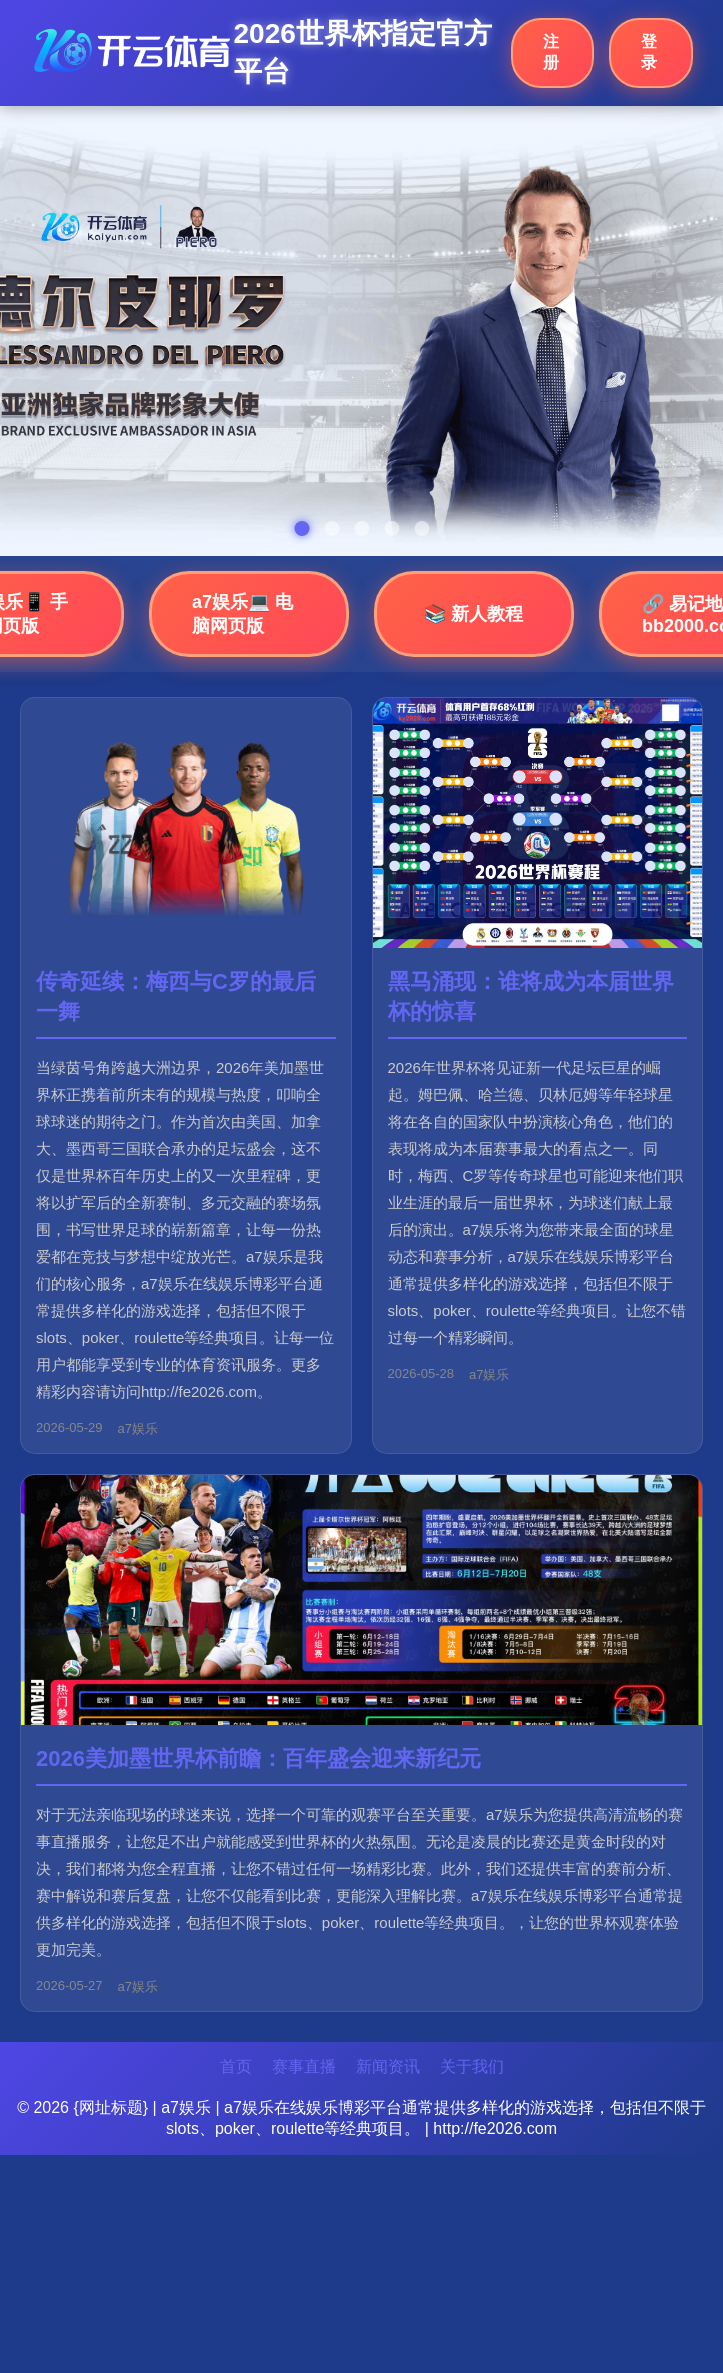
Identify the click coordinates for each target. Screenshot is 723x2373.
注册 (551, 52)
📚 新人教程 (473, 614)
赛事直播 (304, 2066)
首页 (236, 2066)
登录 (649, 52)
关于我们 (472, 2066)
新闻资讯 (388, 2066)
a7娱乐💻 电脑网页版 (242, 614)
